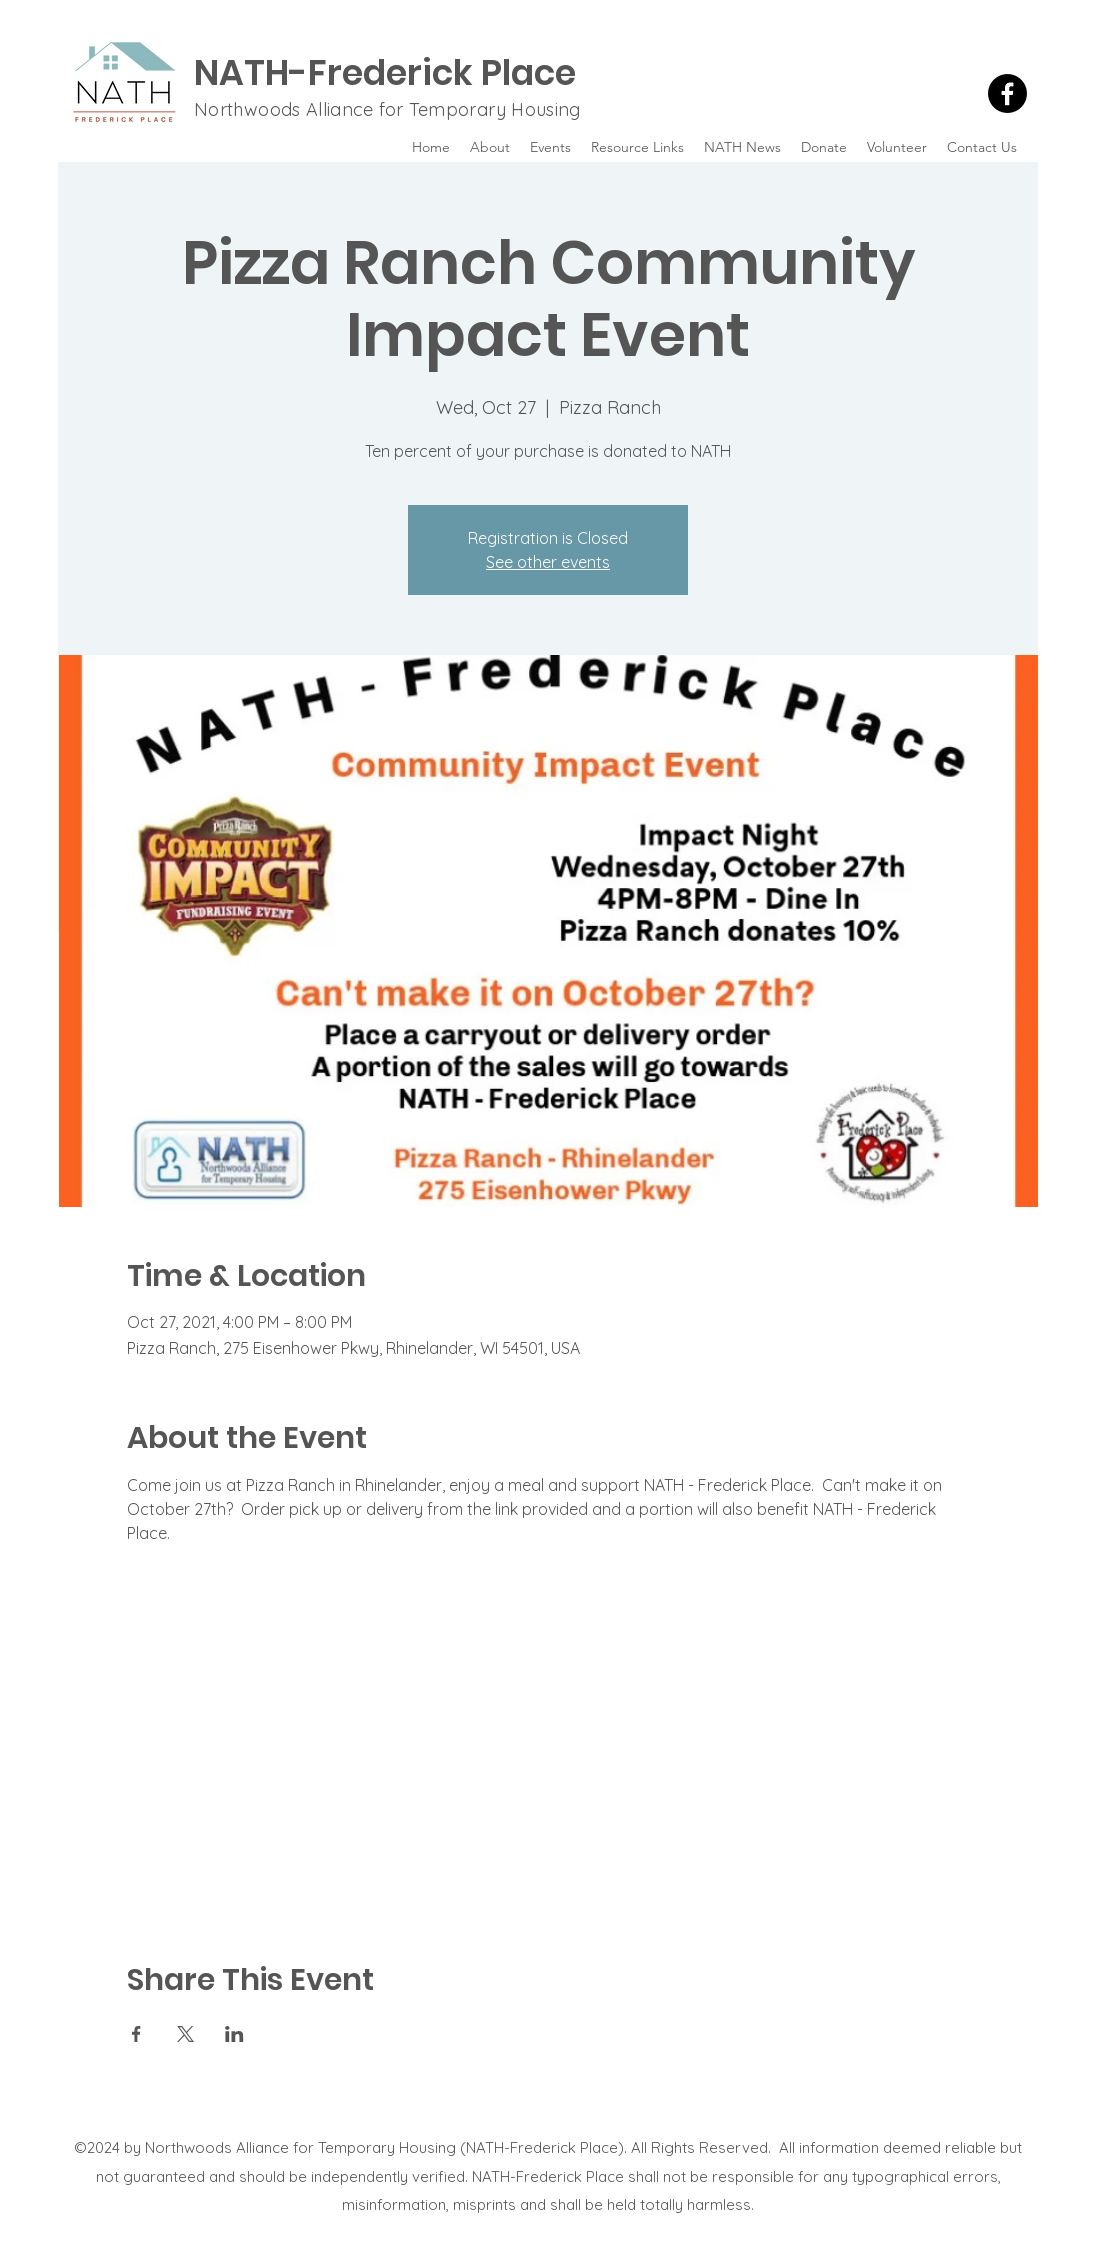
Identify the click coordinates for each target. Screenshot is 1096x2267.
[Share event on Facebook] (136, 2034)
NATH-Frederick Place (385, 72)
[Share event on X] (185, 2034)
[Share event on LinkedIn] (234, 2034)
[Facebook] (1007, 93)
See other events (548, 562)
